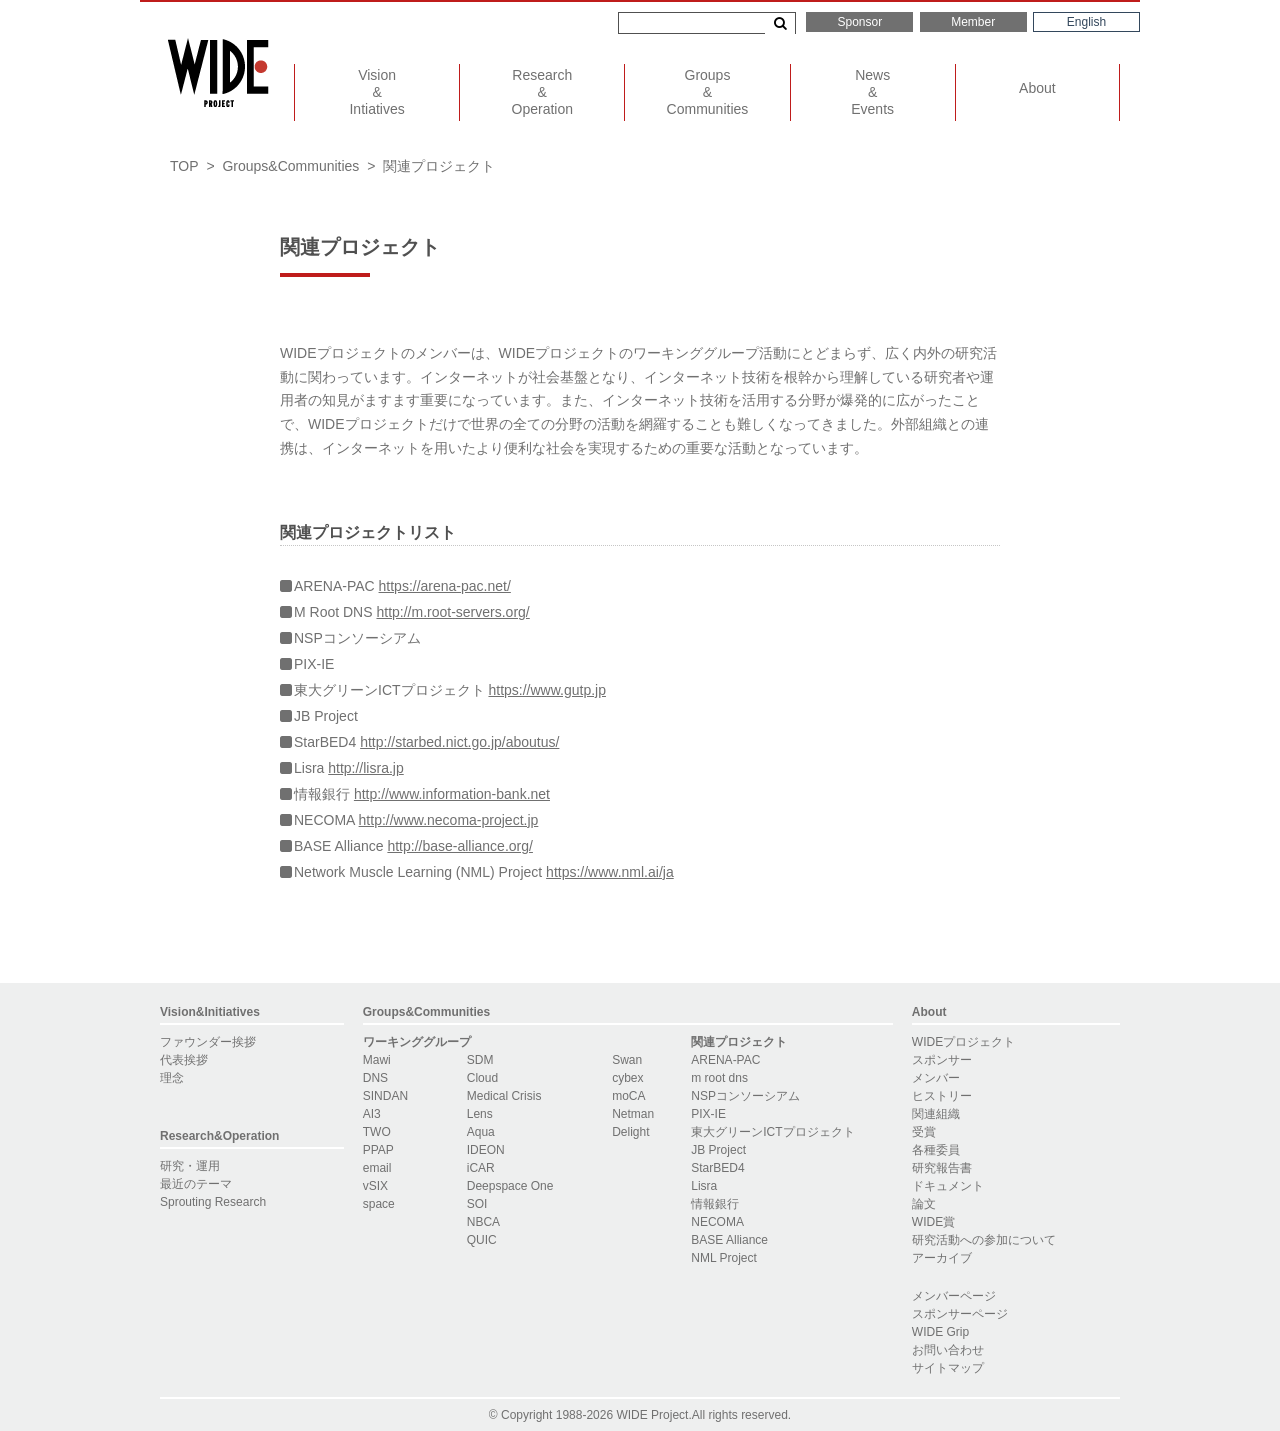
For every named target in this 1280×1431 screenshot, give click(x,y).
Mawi (377, 1060)
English (1086, 22)
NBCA (483, 1222)
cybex (627, 1078)
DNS (375, 1078)
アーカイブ (942, 1258)
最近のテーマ (196, 1184)
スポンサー (942, 1060)
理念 (172, 1078)
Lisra (704, 1186)
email (377, 1168)
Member (973, 22)
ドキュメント (948, 1186)
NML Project (724, 1258)
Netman (633, 1114)
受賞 (924, 1132)
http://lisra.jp (365, 768)
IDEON (486, 1150)
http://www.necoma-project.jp (449, 820)
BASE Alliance (729, 1240)
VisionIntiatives (376, 92)
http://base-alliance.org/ (460, 846)
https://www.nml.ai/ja (610, 872)
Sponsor (859, 22)
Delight (630, 1132)
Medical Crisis (504, 1096)
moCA (628, 1096)
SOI (477, 1204)
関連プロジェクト (739, 1042)
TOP (184, 166)
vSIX (375, 1186)
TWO (377, 1132)
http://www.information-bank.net (452, 794)
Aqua (481, 1132)
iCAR (481, 1168)
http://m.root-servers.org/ (452, 612)
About (1037, 88)
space (379, 1204)
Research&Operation (219, 1136)
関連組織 (936, 1114)
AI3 (372, 1114)
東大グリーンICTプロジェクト (772, 1132)
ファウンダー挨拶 (208, 1042)
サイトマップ (948, 1368)
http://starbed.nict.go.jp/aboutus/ (459, 742)
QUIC (482, 1240)
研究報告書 (942, 1168)
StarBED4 (717, 1168)
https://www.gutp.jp (547, 690)
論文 (924, 1204)
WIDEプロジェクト (963, 1042)
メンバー (936, 1078)
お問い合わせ (948, 1350)
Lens (480, 1114)
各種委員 (936, 1150)
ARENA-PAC (725, 1060)
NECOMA (717, 1222)
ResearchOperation (542, 92)
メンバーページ (954, 1296)
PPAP (378, 1150)
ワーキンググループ (417, 1042)
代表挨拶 (184, 1060)
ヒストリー (942, 1096)
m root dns (719, 1078)
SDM (480, 1060)
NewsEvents (872, 92)
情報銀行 (715, 1204)
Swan (627, 1060)
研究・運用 (190, 1166)
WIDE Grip (940, 1332)
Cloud (482, 1078)
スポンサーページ (960, 1314)
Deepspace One (510, 1186)
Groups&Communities (290, 166)
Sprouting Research (213, 1202)
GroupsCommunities (708, 92)
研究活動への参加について (984, 1240)
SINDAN (385, 1096)
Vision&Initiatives (210, 1012)
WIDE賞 (933, 1222)
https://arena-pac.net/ (445, 586)
